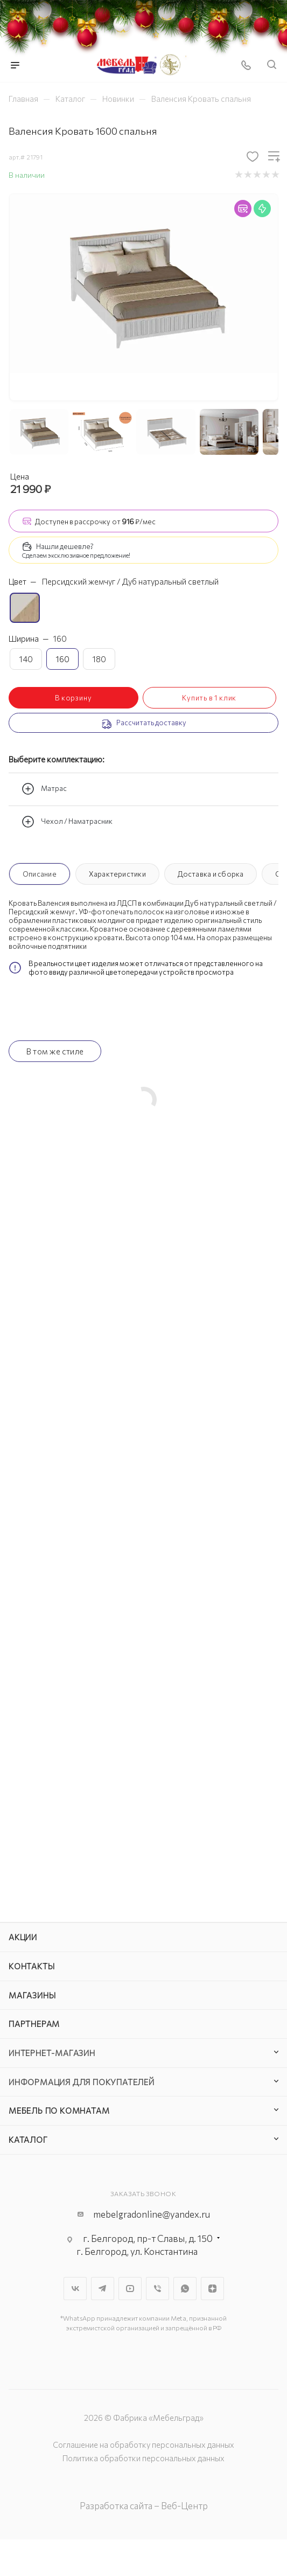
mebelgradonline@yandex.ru (151, 2214)
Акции (23, 1937)
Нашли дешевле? (65, 546)
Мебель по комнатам (59, 2110)
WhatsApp (185, 2288)
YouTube (130, 2288)
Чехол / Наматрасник (67, 821)
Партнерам (34, 2024)
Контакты (31, 1966)
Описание (40, 874)
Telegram (102, 2288)
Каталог (28, 2139)
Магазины (32, 1995)
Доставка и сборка (211, 874)
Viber (157, 2288)
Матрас (44, 788)
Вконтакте (75, 2288)
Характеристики (117, 874)
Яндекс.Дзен (212, 2288)
